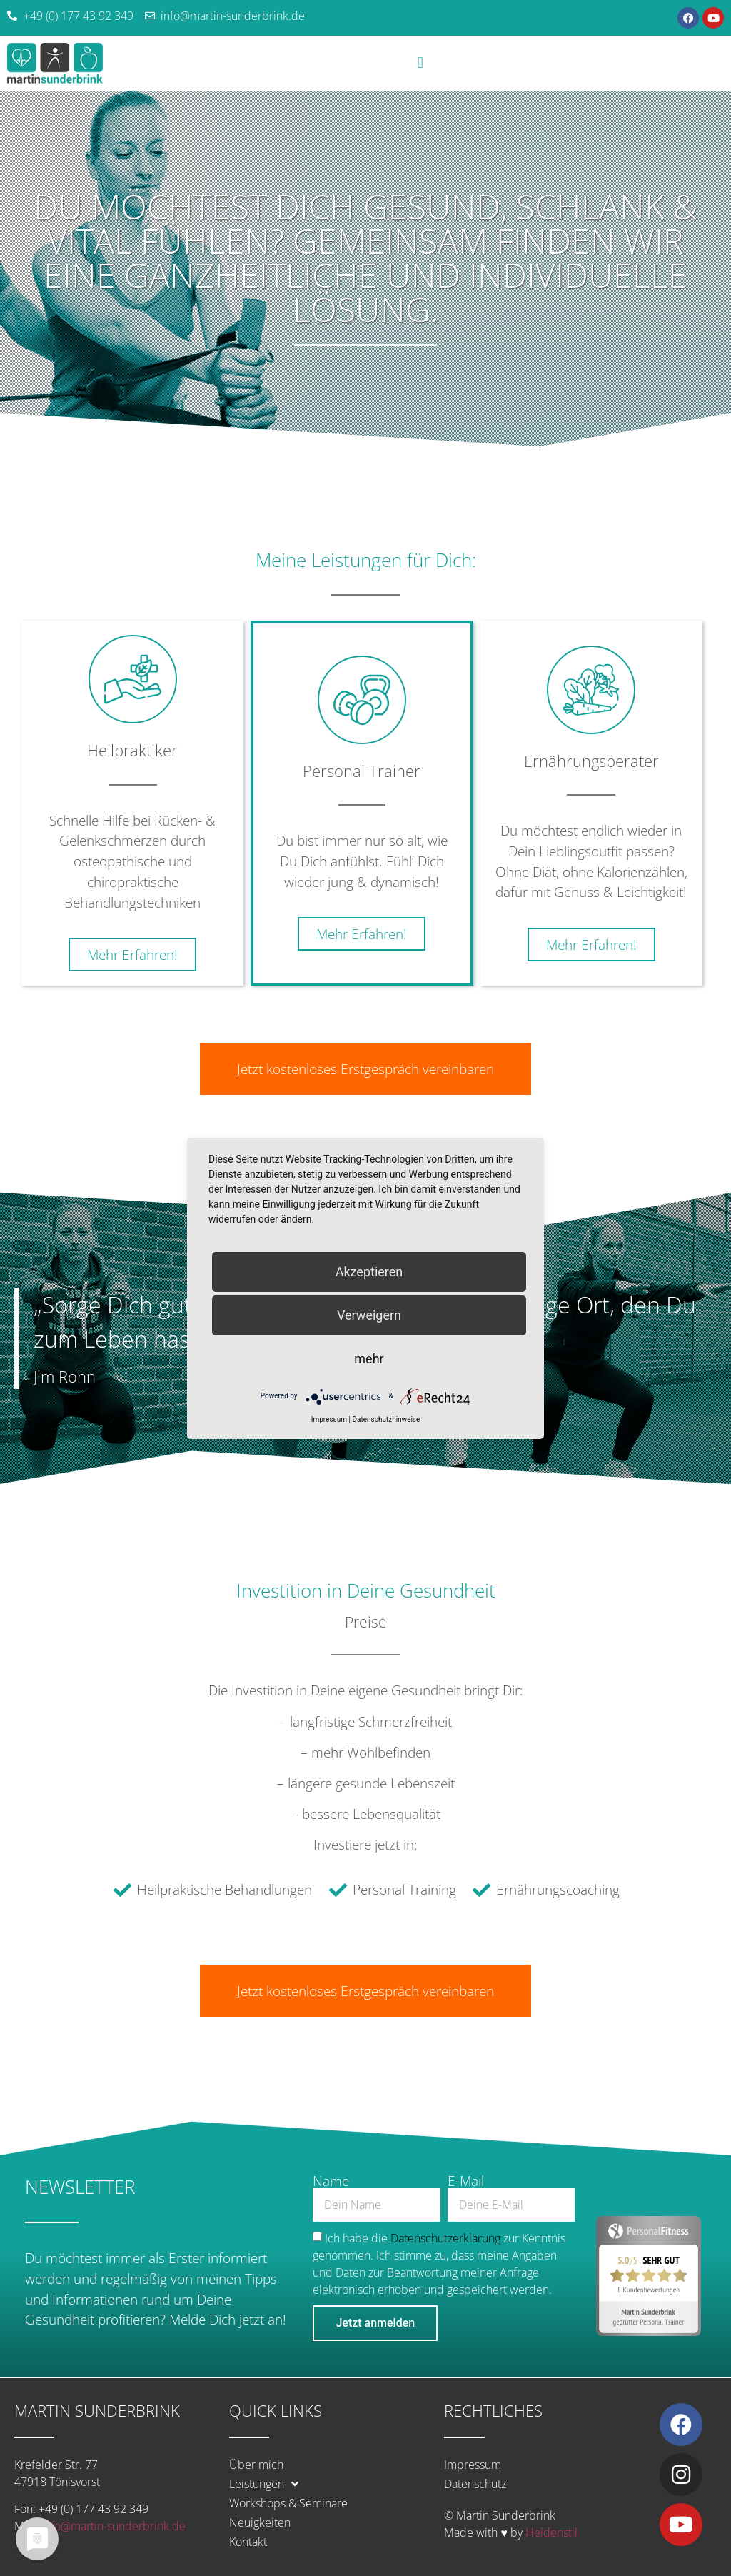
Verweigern (369, 1315)
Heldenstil (551, 2532)
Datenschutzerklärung (445, 2237)
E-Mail (466, 2180)
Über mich (256, 2464)
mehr (368, 1358)
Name (331, 2180)
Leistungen (263, 2483)
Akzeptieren (369, 1271)
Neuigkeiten (260, 2522)
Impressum (472, 2464)
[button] (420, 63)
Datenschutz (475, 2484)
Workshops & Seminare (288, 2503)
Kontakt (248, 2542)
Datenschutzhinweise (386, 1419)
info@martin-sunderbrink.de (113, 2526)
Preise (366, 1622)
